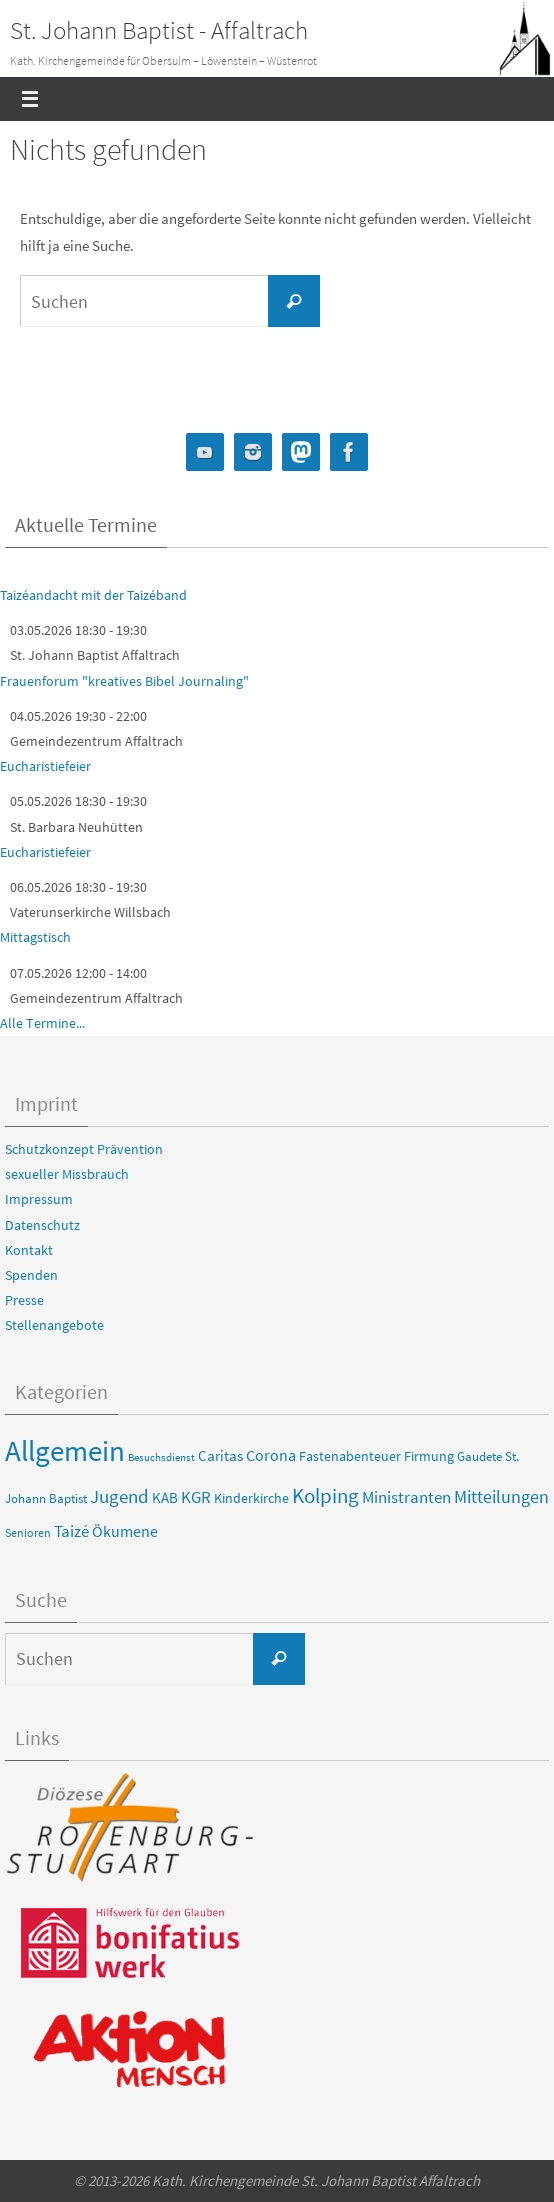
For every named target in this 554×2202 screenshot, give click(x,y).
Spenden (31, 1275)
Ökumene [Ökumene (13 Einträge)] (125, 1531)
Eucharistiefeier (45, 766)
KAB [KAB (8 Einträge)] (165, 1498)
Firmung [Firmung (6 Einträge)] (429, 1456)
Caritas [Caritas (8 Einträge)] (220, 1456)
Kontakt (29, 1250)
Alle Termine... (42, 1023)
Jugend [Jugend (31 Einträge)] (119, 1496)
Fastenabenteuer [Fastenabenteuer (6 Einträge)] (350, 1456)
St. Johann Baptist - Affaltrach (159, 30)
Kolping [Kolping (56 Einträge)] (325, 1495)
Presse (24, 1300)
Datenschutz (42, 1225)
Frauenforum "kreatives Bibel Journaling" (124, 681)
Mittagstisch (35, 937)
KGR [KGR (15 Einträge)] (196, 1497)
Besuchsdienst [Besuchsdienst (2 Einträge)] (161, 1457)
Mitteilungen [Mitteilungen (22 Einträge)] (501, 1496)
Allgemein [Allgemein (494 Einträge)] (65, 1450)
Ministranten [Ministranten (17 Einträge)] (406, 1497)
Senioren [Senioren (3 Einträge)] (28, 1533)
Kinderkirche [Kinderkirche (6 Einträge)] (251, 1498)
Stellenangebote (54, 1325)
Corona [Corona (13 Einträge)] (271, 1455)
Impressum (39, 1199)
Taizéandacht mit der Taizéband (93, 595)
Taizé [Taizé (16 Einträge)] (71, 1531)
